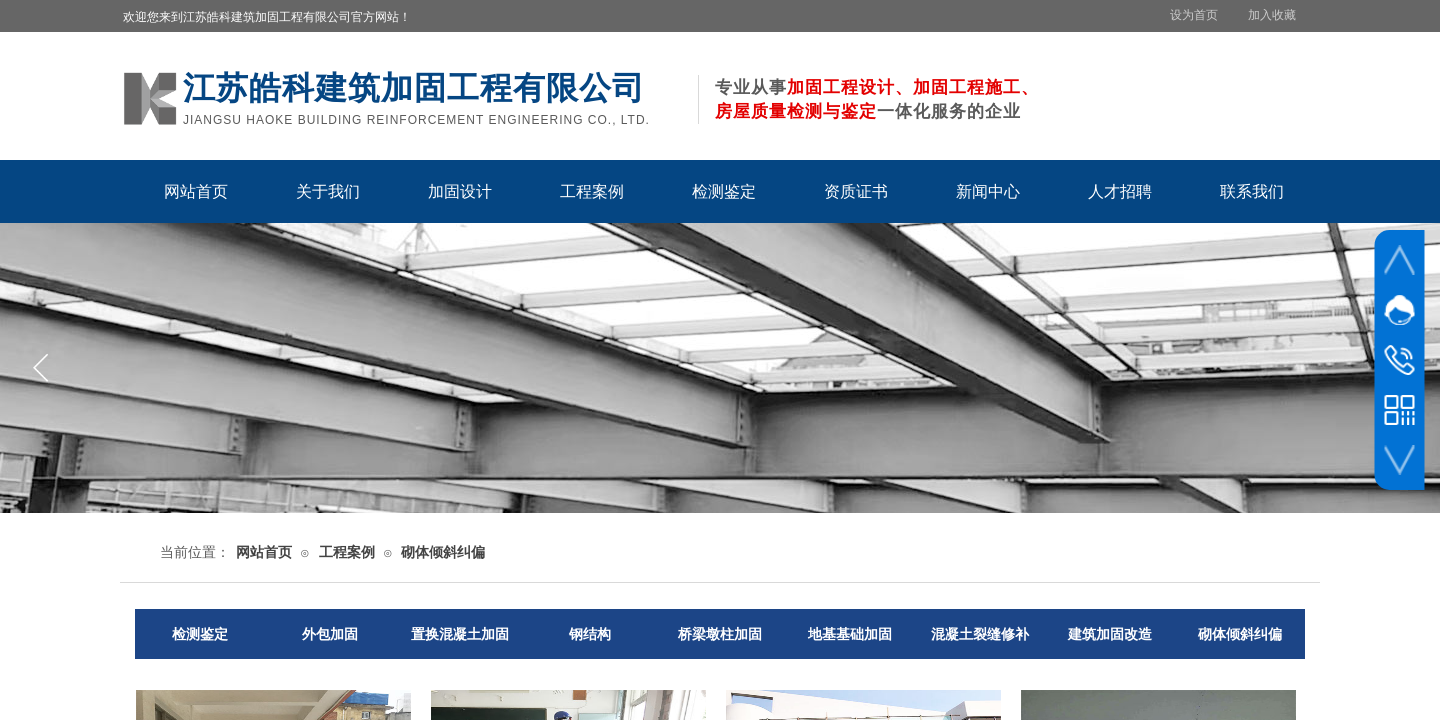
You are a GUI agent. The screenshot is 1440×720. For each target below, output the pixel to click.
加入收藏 (1272, 15)
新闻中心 (988, 191)
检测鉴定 (724, 191)
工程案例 (592, 191)
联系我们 (1252, 191)
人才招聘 (1120, 191)
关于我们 (328, 191)
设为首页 (1194, 15)
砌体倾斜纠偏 (443, 552)
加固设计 (460, 191)
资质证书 (856, 191)
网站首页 (196, 191)
